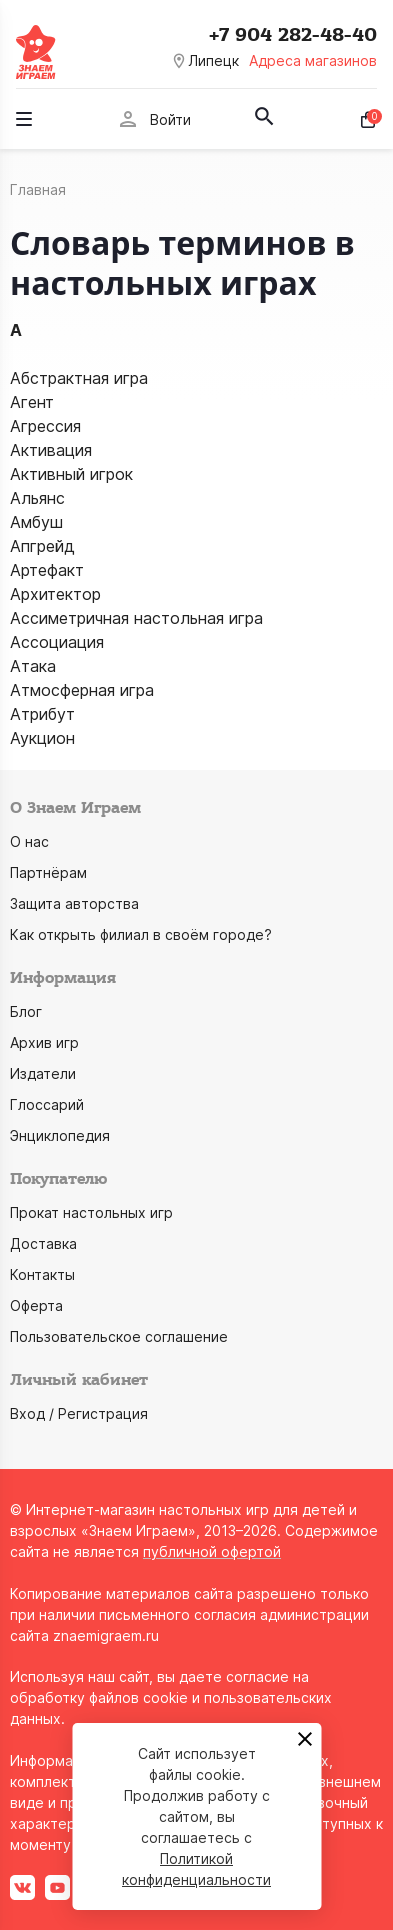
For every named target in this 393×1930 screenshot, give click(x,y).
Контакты (42, 1274)
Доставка (43, 1243)
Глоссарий (47, 1104)
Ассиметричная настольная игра (136, 618)
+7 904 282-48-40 (293, 35)
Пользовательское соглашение (119, 1336)
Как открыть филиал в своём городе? (141, 934)
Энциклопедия (60, 1135)
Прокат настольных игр (91, 1212)
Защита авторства (74, 903)
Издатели (43, 1073)
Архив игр (44, 1042)
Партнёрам (48, 872)
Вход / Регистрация (79, 1413)
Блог (26, 1011)
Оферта (36, 1305)
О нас (29, 841)
